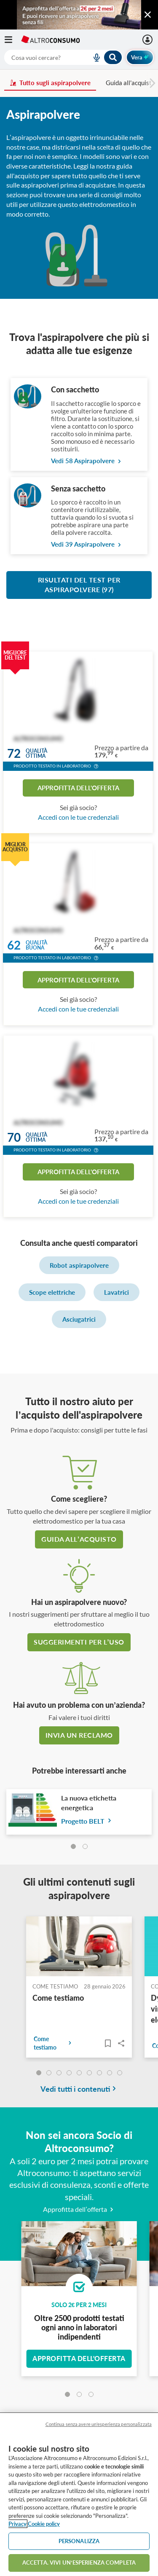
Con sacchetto (75, 389)
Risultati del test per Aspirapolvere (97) (79, 584)
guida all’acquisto (78, 1539)
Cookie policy (44, 2523)
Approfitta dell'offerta (78, 788)
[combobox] (63, 57)
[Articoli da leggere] (108, 2043)
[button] (96, 767)
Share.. (121, 2043)
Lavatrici (116, 1292)
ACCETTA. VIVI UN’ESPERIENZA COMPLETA (79, 2562)
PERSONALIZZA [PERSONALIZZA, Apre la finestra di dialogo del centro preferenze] (79, 2541)
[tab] (73, 1846)
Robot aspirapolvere (79, 1265)
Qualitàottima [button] (36, 753)
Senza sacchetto (78, 488)
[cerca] (37, 57)
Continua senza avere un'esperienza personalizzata (99, 2424)
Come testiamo (58, 1997)
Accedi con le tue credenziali (78, 817)
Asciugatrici (79, 1319)
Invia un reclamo (79, 1735)
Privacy (17, 2523)
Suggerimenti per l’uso (79, 1642)
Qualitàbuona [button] (36, 945)
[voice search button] (93, 57)
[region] (79, 2494)
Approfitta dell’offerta (79, 2209)
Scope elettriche (52, 1292)
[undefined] (38, 2072)
